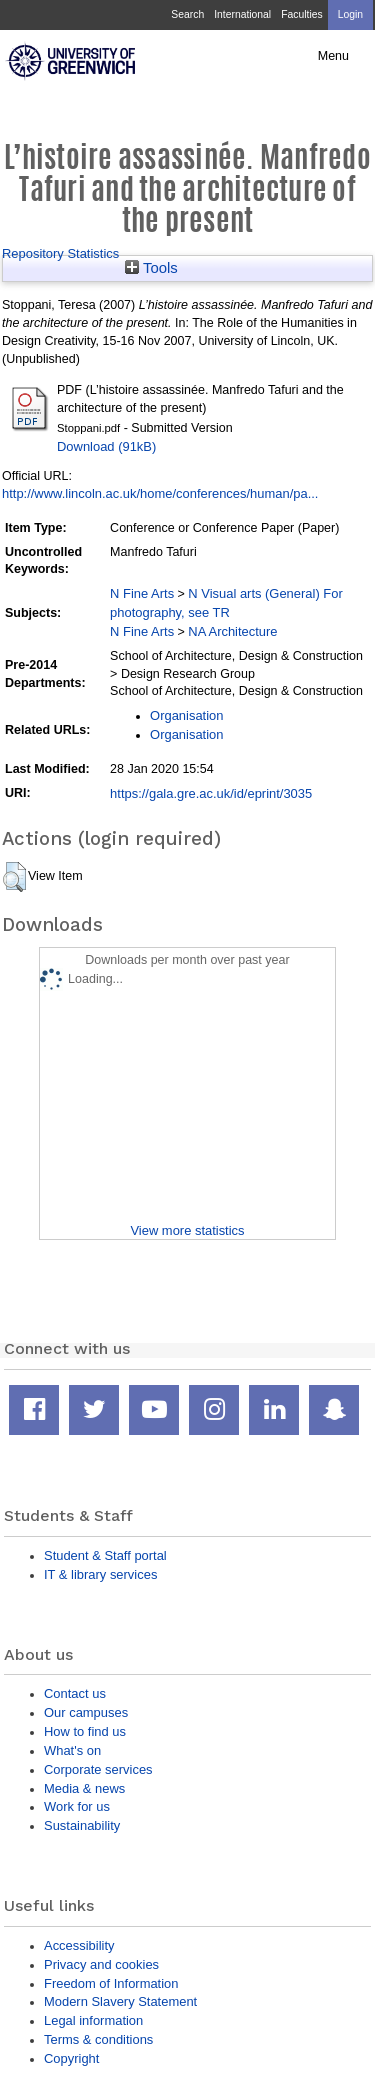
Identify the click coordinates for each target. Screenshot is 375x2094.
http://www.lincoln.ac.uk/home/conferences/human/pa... (160, 493)
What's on (72, 1750)
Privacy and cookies (101, 1964)
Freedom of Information (111, 1983)
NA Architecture (232, 631)
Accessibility (79, 1945)
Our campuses (86, 1712)
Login (350, 14)
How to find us (85, 1731)
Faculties (301, 14)
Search (187, 14)
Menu (333, 56)
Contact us (75, 1693)
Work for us (77, 1806)
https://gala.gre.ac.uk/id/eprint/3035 (211, 793)
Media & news (84, 1788)
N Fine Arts (142, 593)
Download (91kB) (106, 446)
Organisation (186, 715)
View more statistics (187, 1230)
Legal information (93, 2020)
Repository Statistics (60, 253)
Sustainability (82, 1825)
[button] (14, 877)
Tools (151, 268)
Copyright (71, 2058)
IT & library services (100, 1574)
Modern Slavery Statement (120, 2001)
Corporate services (98, 1769)
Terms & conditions (98, 2039)
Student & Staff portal (105, 1555)
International (242, 14)
